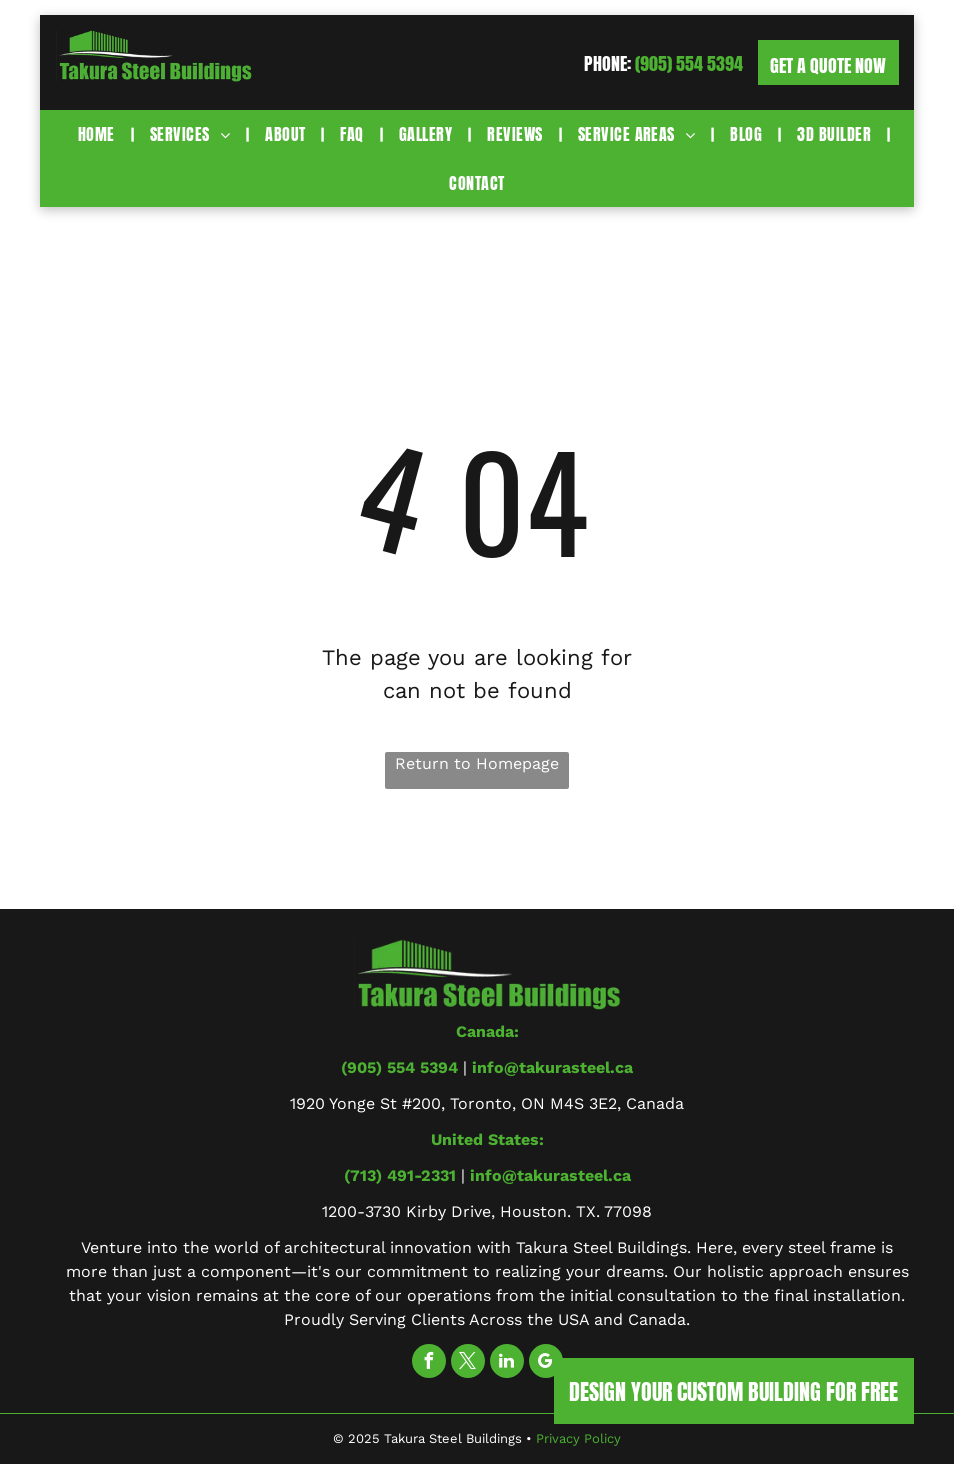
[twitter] (468, 1363)
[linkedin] (507, 1363)
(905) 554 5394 (689, 63)
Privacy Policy (578, 1438)
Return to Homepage (477, 763)
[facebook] (429, 1363)
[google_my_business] (546, 1363)
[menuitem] (99, 134)
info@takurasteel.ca (552, 1067)
